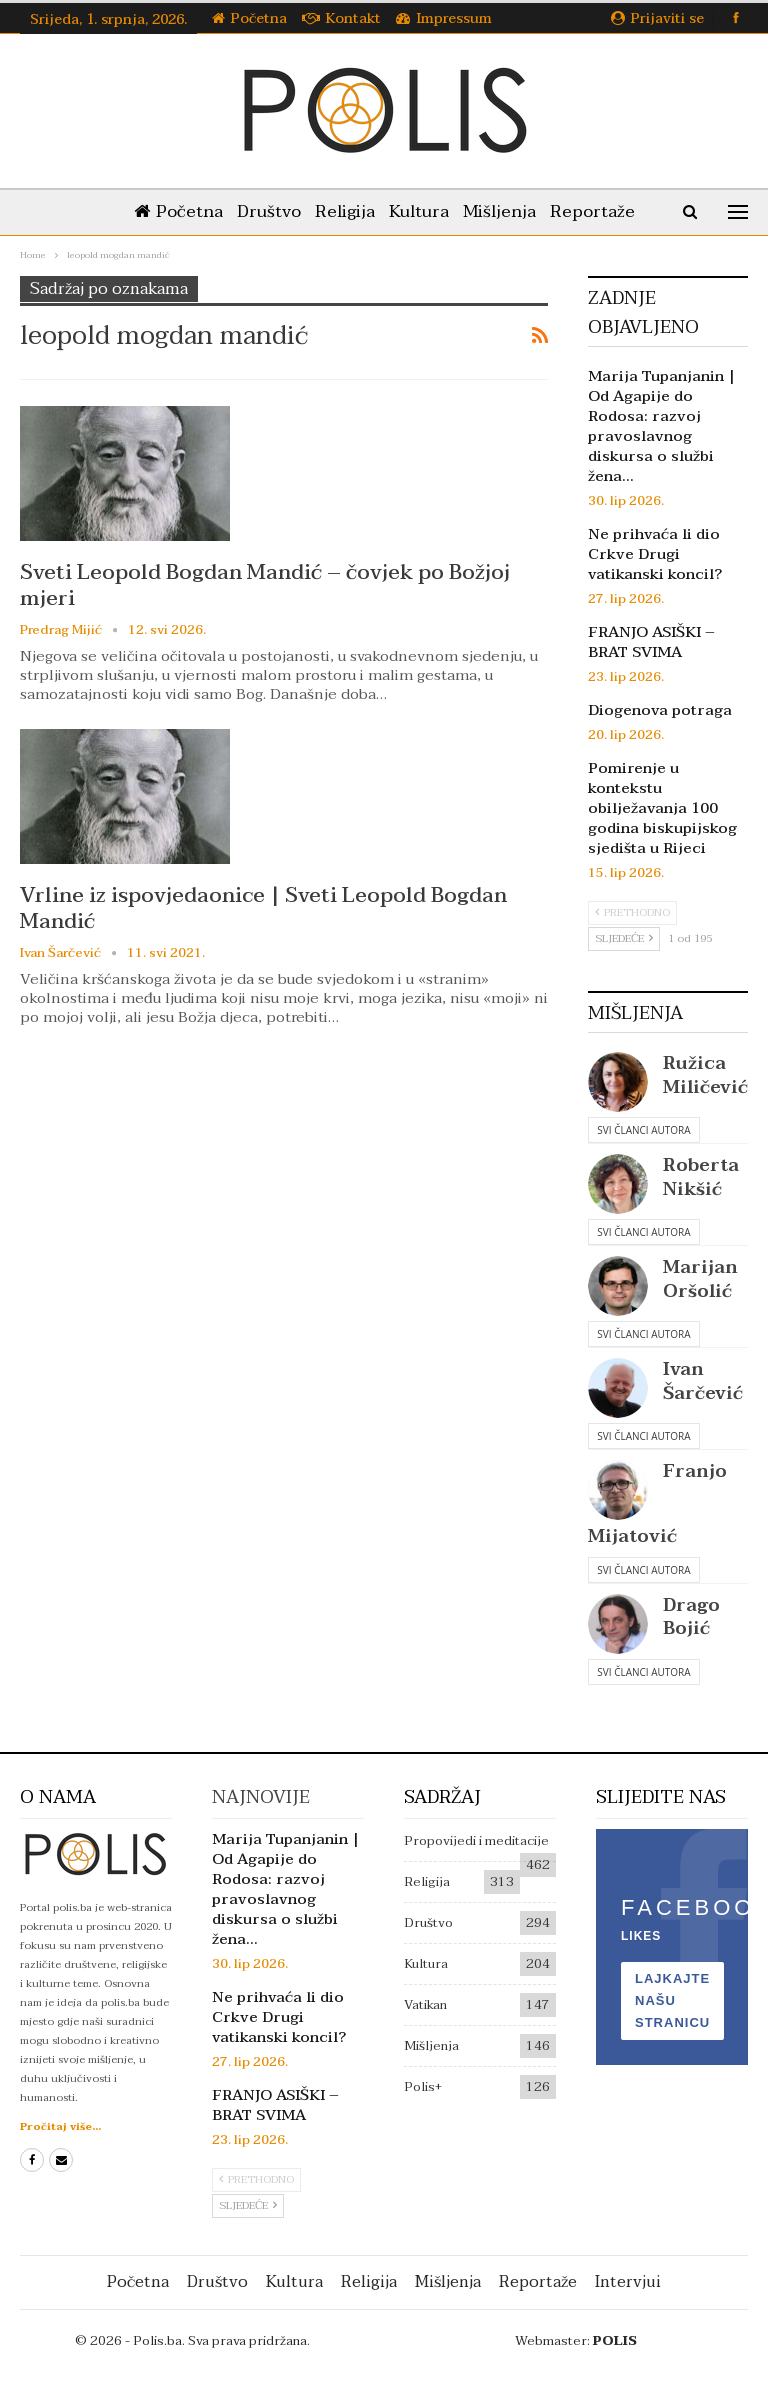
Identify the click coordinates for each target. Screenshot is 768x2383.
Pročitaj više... (60, 2126)
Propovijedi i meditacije (476, 1841)
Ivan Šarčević (703, 1381)
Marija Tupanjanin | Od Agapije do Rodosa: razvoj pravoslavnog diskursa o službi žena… (661, 426)
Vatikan (425, 2005)
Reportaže (592, 211)
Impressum (444, 18)
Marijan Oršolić (700, 1279)
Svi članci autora (643, 1130)
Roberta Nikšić (701, 1177)
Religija (345, 211)
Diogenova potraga (660, 710)
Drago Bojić (691, 1617)
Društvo (269, 211)
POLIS (615, 2341)
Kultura (419, 211)
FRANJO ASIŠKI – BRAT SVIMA (651, 642)
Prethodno (632, 912)
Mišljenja (499, 211)
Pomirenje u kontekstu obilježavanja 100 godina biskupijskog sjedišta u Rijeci (662, 808)
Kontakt (341, 18)
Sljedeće (624, 938)
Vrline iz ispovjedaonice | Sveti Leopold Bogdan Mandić (263, 908)
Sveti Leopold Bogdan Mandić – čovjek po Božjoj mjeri (265, 585)
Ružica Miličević (705, 1075)
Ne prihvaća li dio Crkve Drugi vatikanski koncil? (655, 554)
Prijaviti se (657, 18)
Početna (249, 18)
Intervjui (628, 2282)
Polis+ (423, 2087)
